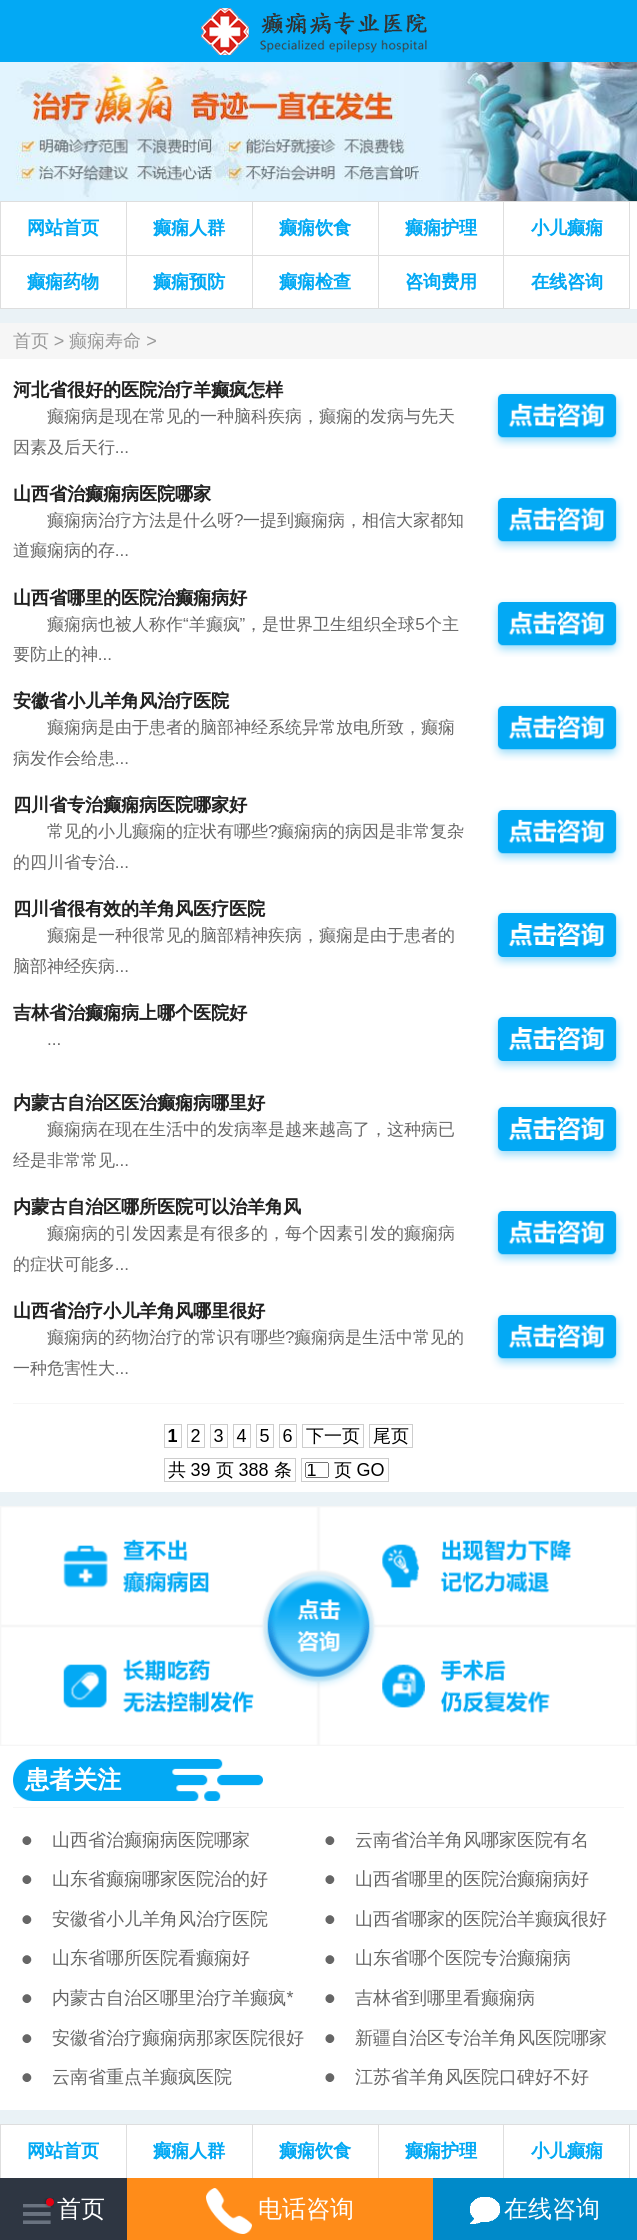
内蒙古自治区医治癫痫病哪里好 (139, 1103)
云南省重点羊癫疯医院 (142, 2077)
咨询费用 (441, 282)
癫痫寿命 (105, 341)
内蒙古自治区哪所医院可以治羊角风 (157, 1207)
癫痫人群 (189, 228)
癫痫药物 (63, 282)
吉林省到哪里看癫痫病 (445, 1998)
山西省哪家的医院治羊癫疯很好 (481, 1919)
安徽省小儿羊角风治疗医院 (121, 701)
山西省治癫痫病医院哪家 (112, 494)
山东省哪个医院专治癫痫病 (463, 1958)
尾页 (391, 1436)
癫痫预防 (189, 282)
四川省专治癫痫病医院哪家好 (130, 805)
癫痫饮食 (315, 228)
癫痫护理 (441, 228)
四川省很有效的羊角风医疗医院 (139, 909)
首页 (31, 341)
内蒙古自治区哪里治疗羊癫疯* (172, 1998)
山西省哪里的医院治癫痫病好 (130, 598)
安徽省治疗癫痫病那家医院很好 (178, 2038)
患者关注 (73, 1779)
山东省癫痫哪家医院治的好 (160, 1879)
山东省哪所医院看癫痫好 (151, 1958)
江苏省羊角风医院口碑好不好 (472, 2077)
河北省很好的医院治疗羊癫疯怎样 (148, 390)
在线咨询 (567, 282)
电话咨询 (280, 2208)
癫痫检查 (315, 282)
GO (371, 1470)
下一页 (333, 1436)
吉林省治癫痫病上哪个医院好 (130, 1013)
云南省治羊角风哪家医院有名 (472, 1840)
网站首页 (63, 228)
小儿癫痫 (567, 228)
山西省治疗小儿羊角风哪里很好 (139, 1311)
